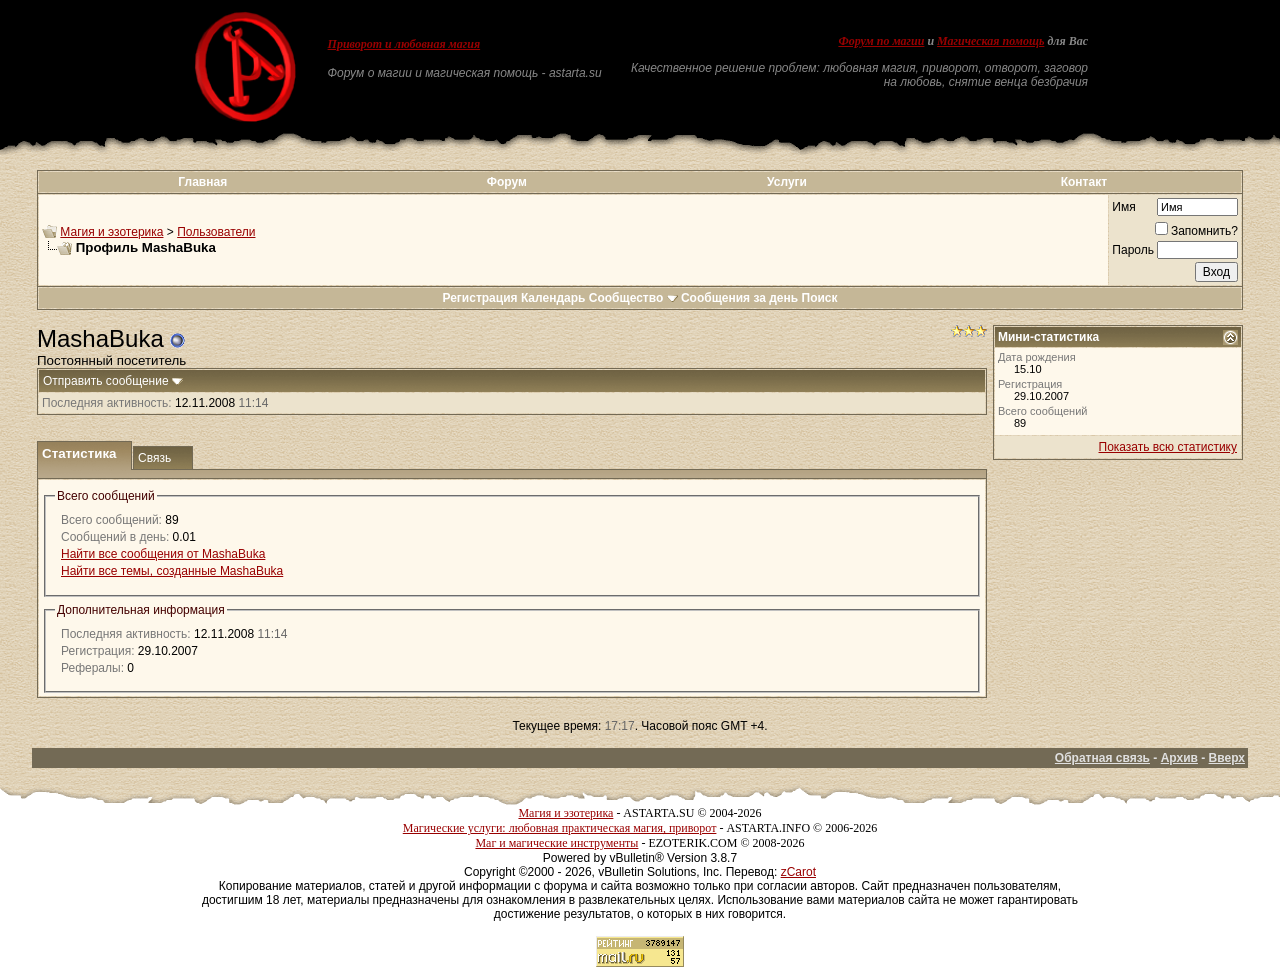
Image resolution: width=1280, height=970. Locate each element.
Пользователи (216, 232)
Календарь (553, 298)
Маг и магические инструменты (556, 843)
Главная (202, 182)
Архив (1179, 758)
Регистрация (479, 298)
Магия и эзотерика (111, 232)
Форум (507, 182)
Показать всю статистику (1168, 447)
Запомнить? (1196, 231)
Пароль (1133, 250)
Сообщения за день (739, 298)
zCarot (798, 872)
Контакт (1084, 182)
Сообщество (633, 298)
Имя (1123, 207)
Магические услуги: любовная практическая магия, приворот (560, 828)
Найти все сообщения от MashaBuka (163, 554)
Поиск (820, 298)
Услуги (787, 182)
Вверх (1227, 758)
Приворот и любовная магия (404, 44)
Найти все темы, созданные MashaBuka (172, 571)
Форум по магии (881, 41)
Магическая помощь (990, 41)
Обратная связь (1102, 758)
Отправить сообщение (106, 381)
